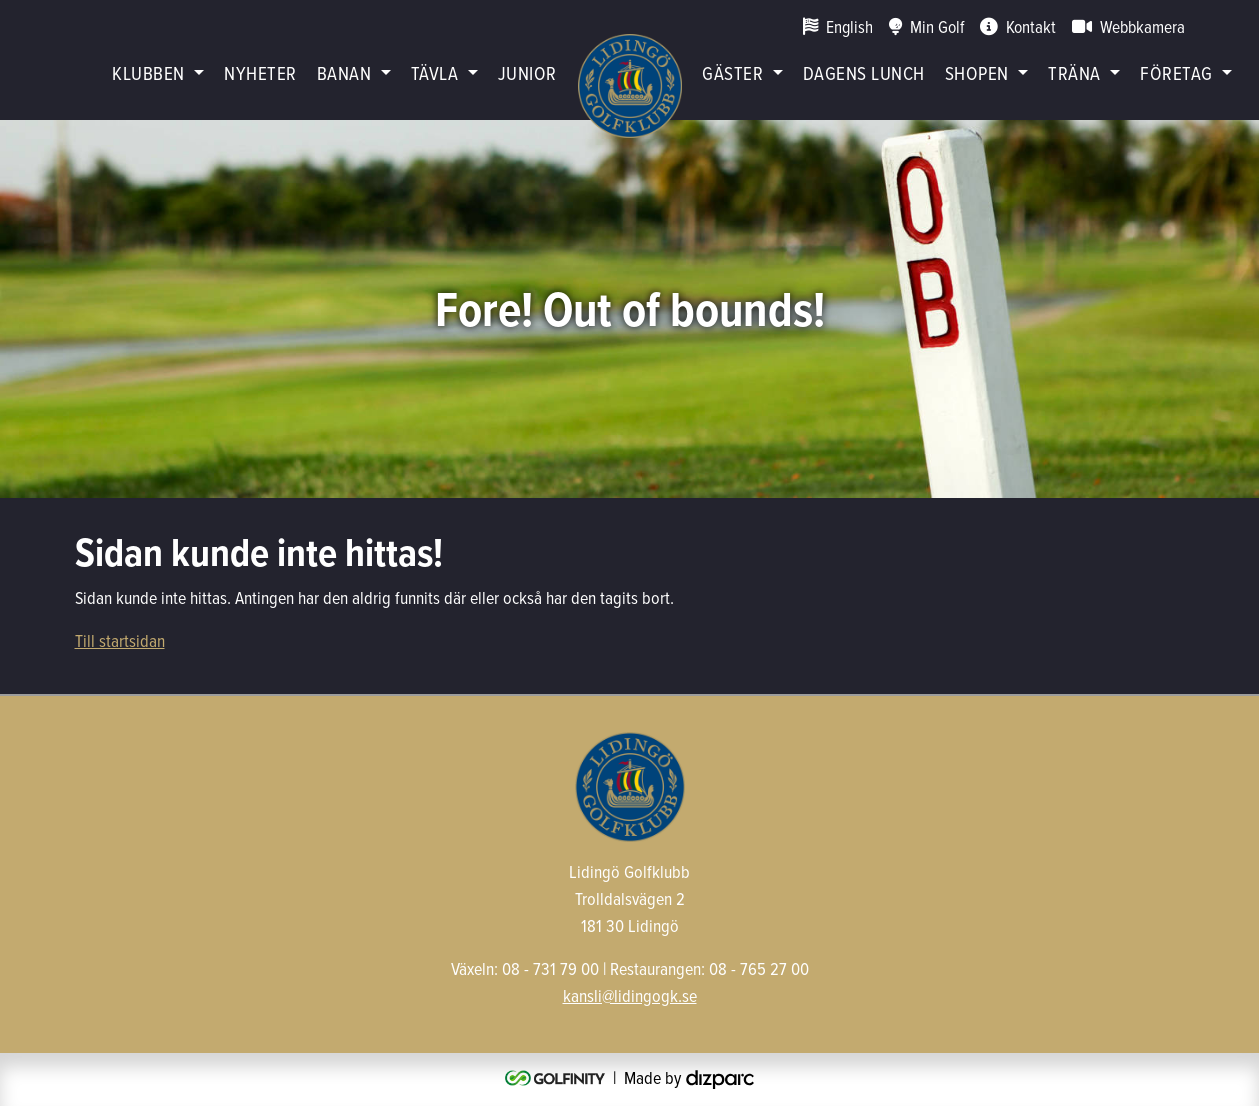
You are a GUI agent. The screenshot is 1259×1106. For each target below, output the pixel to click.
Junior (527, 72)
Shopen (977, 72)
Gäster (732, 72)
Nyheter (260, 72)
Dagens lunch (864, 72)
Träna (1074, 72)
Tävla (434, 72)
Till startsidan (120, 640)
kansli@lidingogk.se (630, 995)
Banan (344, 72)
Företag (1176, 72)
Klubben (148, 72)
